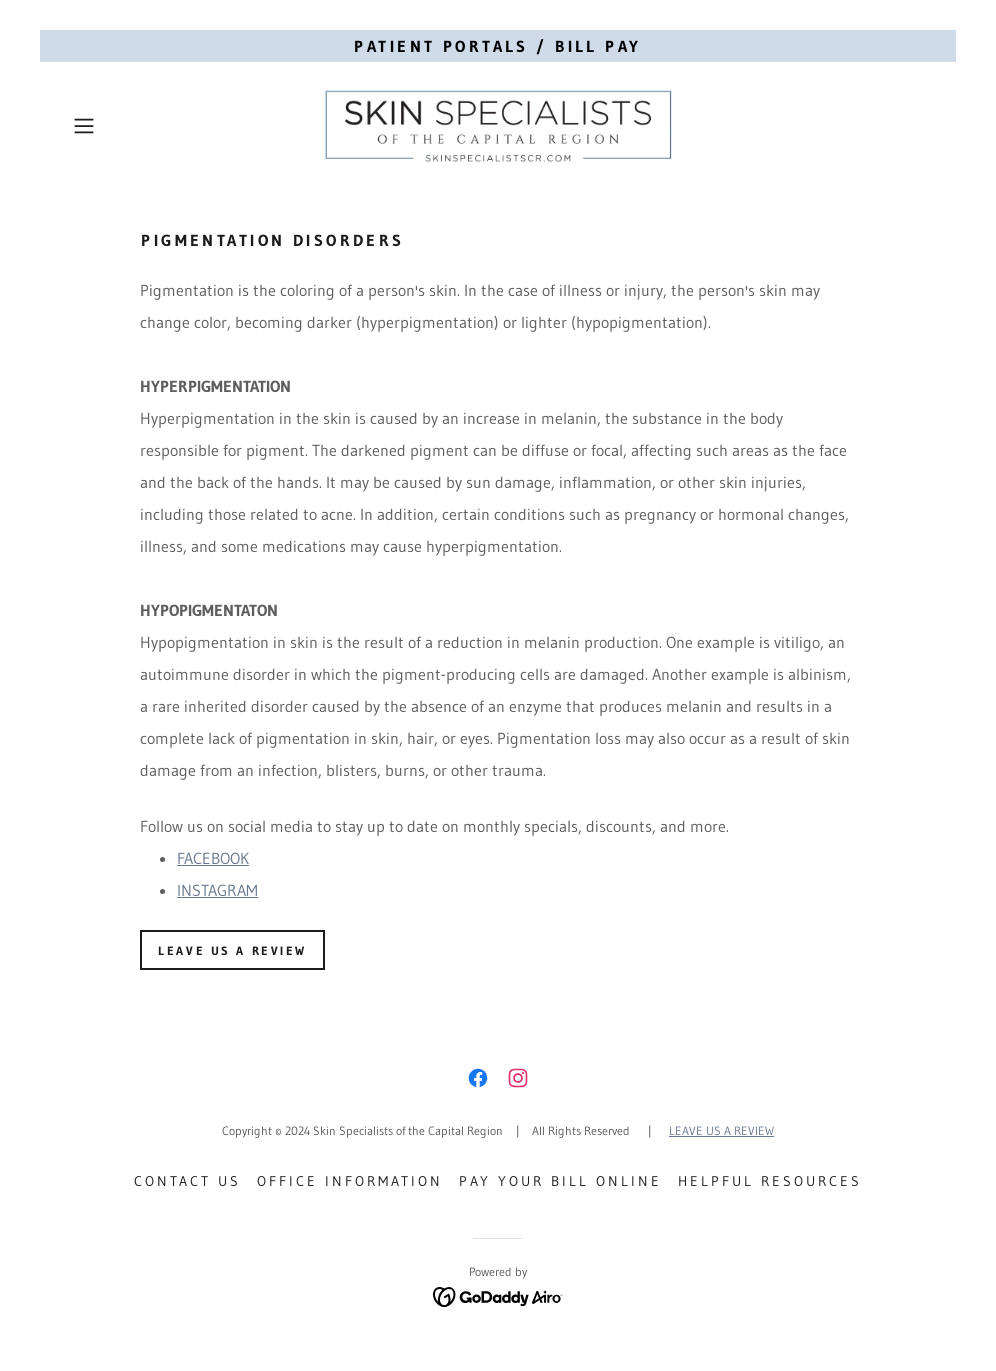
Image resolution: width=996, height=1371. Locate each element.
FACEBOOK (213, 858)
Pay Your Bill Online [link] (560, 1181)
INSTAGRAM (217, 890)
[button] (129, 126)
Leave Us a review (232, 950)
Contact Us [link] (187, 1181)
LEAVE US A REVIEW (721, 1130)
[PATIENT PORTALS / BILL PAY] (498, 46)
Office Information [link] (350, 1181)
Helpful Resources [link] (770, 1181)
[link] (498, 126)
